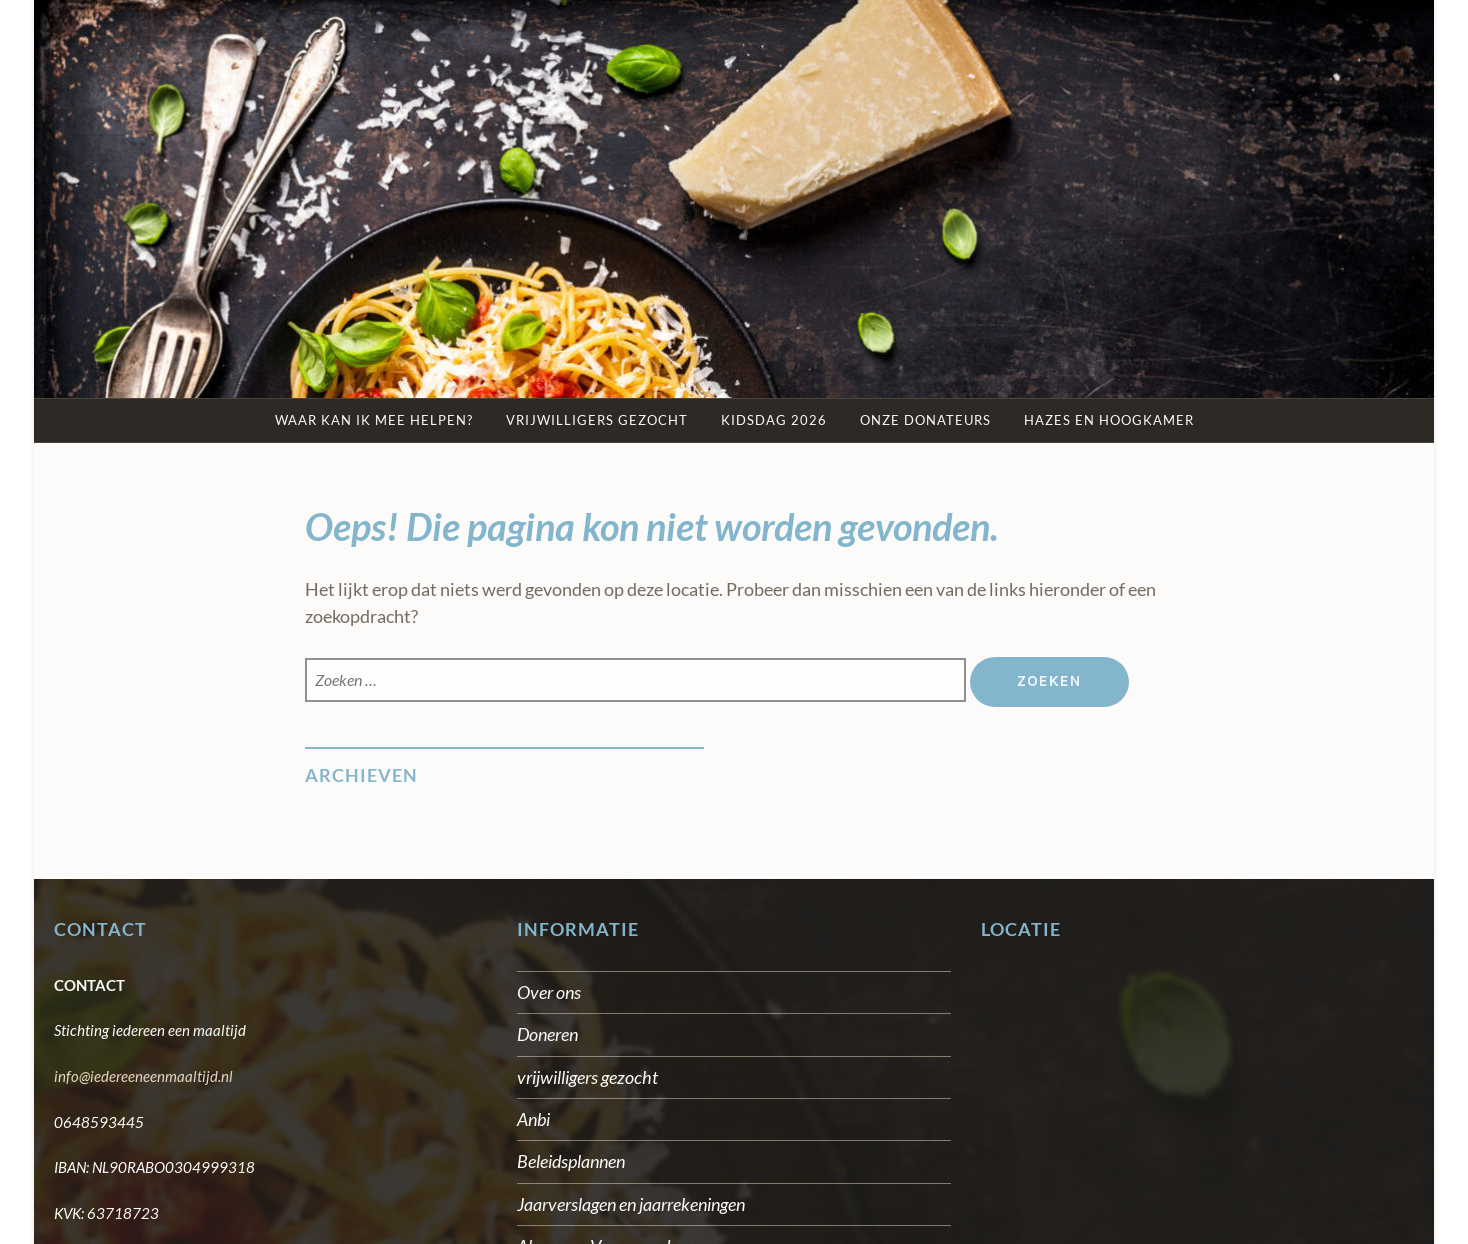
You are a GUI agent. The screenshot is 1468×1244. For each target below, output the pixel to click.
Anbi (533, 1119)
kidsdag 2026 (774, 420)
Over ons (549, 992)
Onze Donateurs (925, 420)
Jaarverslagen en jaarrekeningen (631, 1204)
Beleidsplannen (571, 1161)
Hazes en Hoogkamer (1109, 420)
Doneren (547, 1034)
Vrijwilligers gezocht (597, 420)
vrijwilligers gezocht (587, 1077)
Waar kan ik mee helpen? (374, 420)
